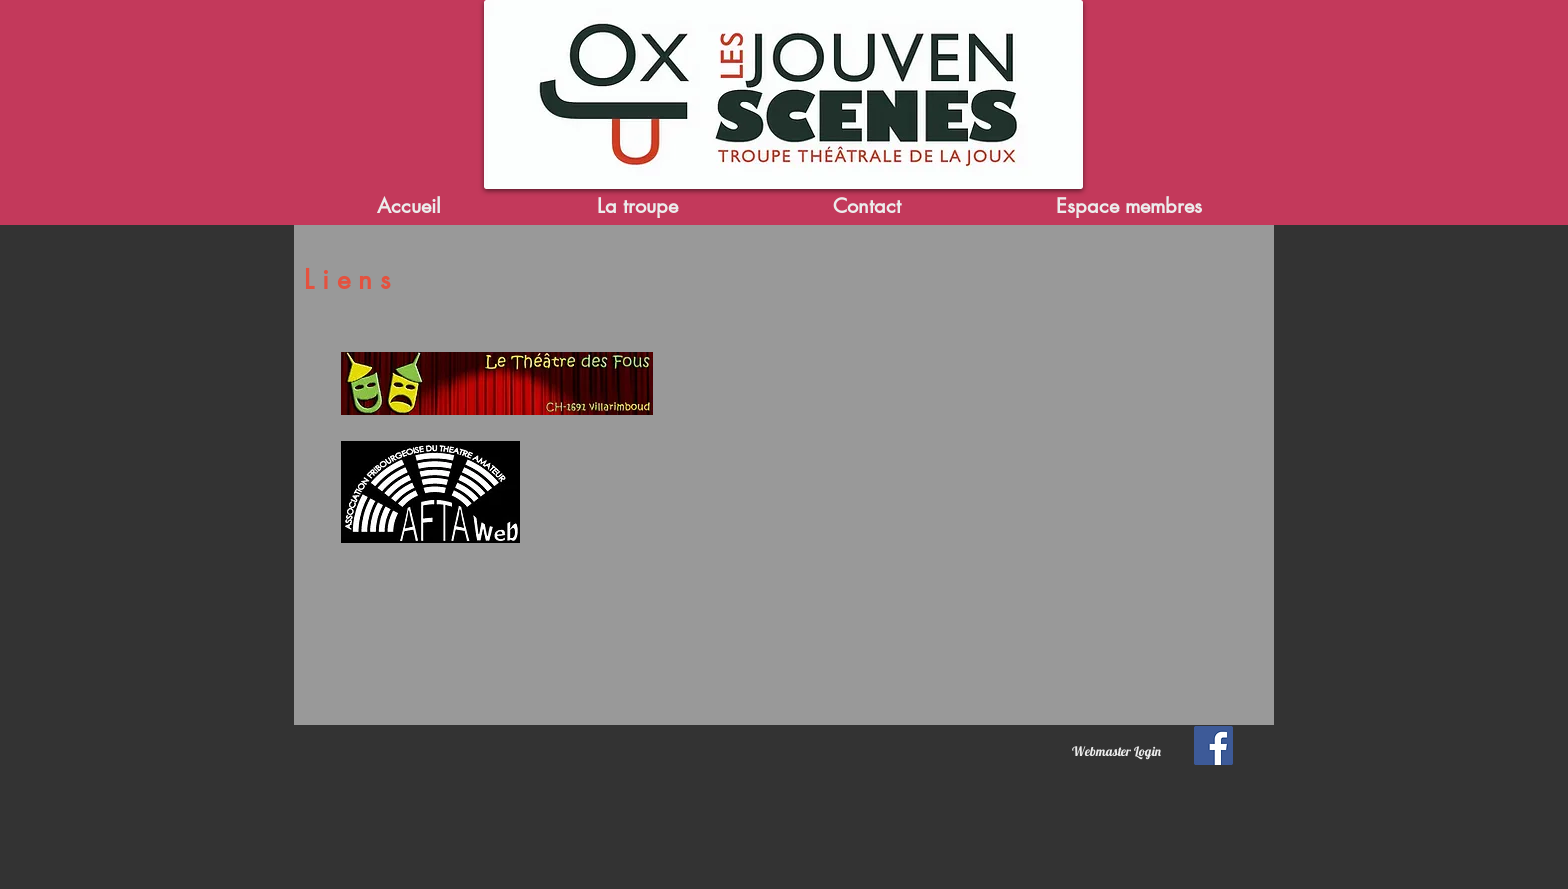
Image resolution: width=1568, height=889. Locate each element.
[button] (637, 206)
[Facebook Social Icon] (1213, 745)
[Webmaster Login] (1116, 751)
